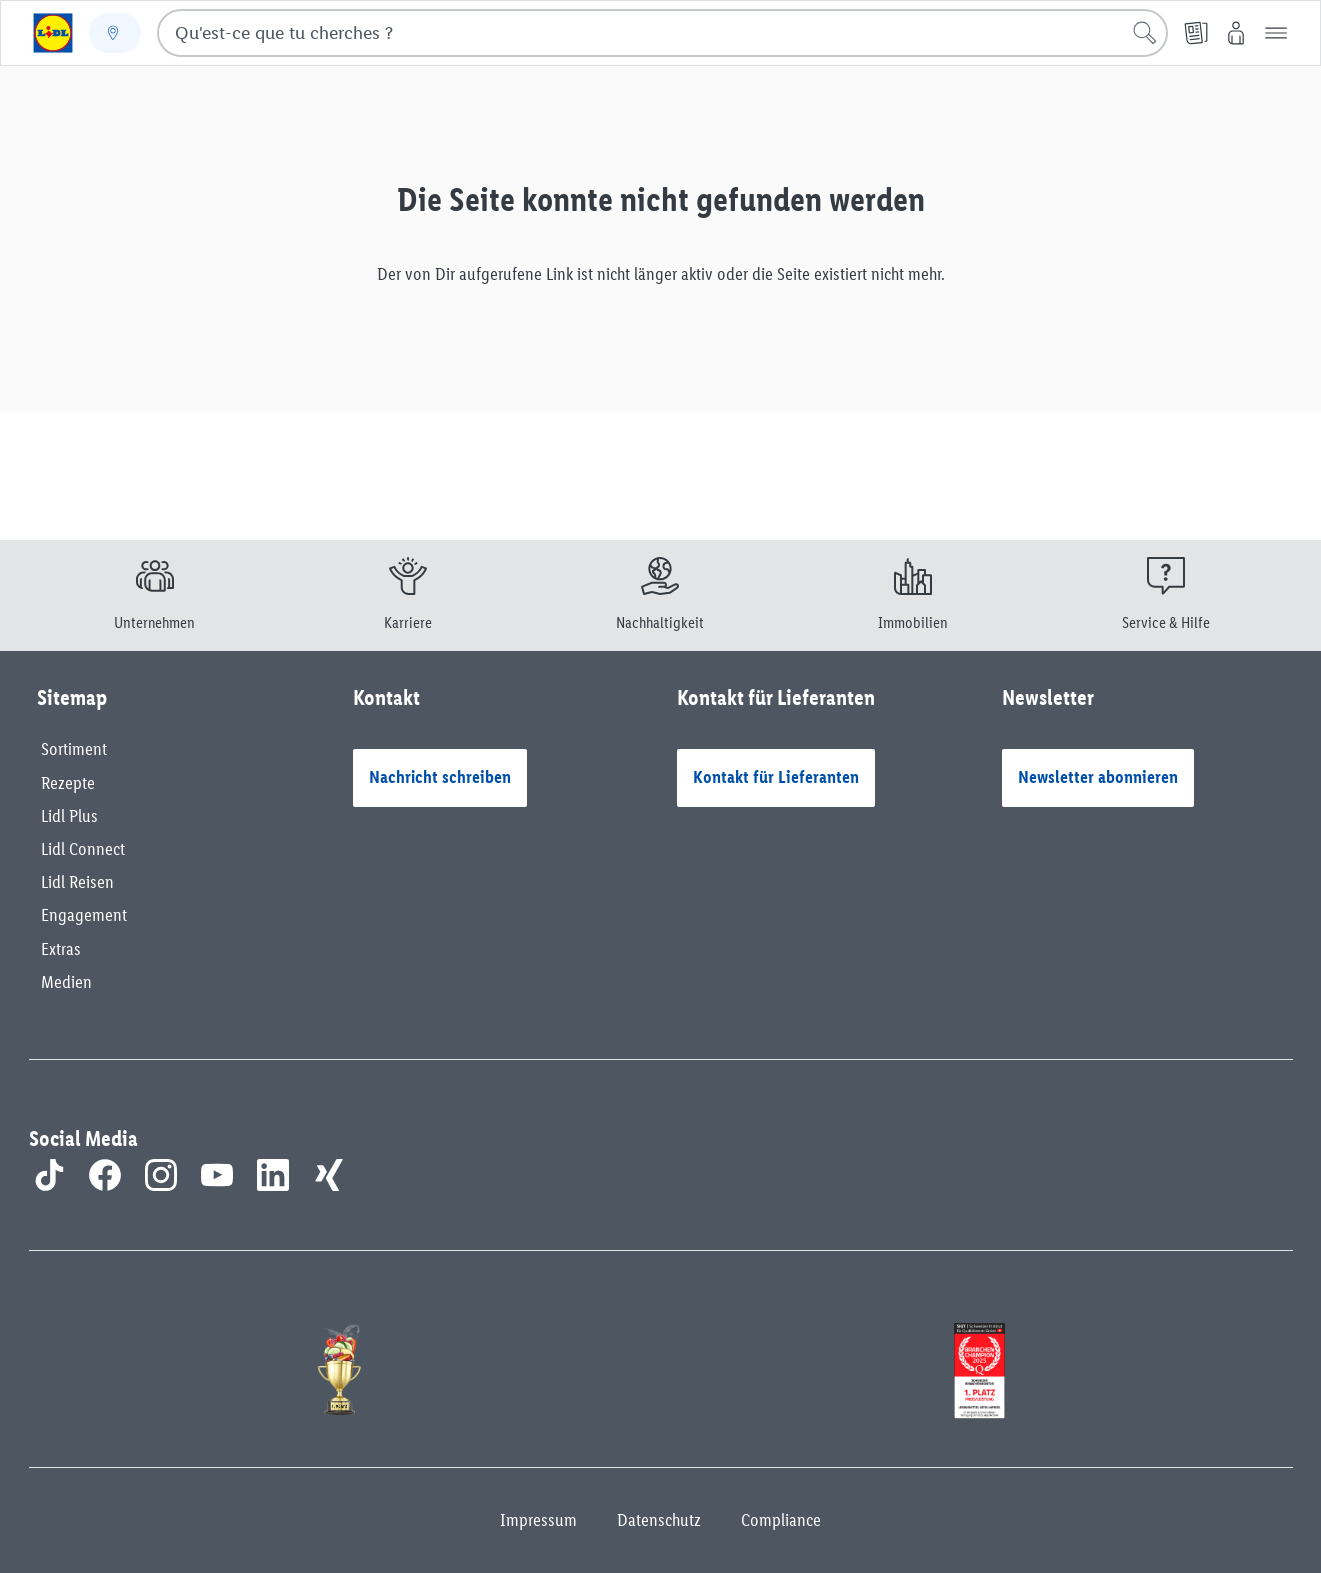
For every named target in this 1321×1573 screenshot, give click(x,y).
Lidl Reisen (77, 882)
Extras (61, 949)
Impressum (538, 1520)
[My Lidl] (1236, 33)
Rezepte (68, 783)
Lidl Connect (83, 849)
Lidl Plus (69, 816)
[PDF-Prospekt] (1196, 33)
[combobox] (662, 33)
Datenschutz (659, 1520)
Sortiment (74, 749)
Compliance (781, 1520)
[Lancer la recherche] (1145, 33)
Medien (66, 982)
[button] (1276, 33)
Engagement (84, 915)
